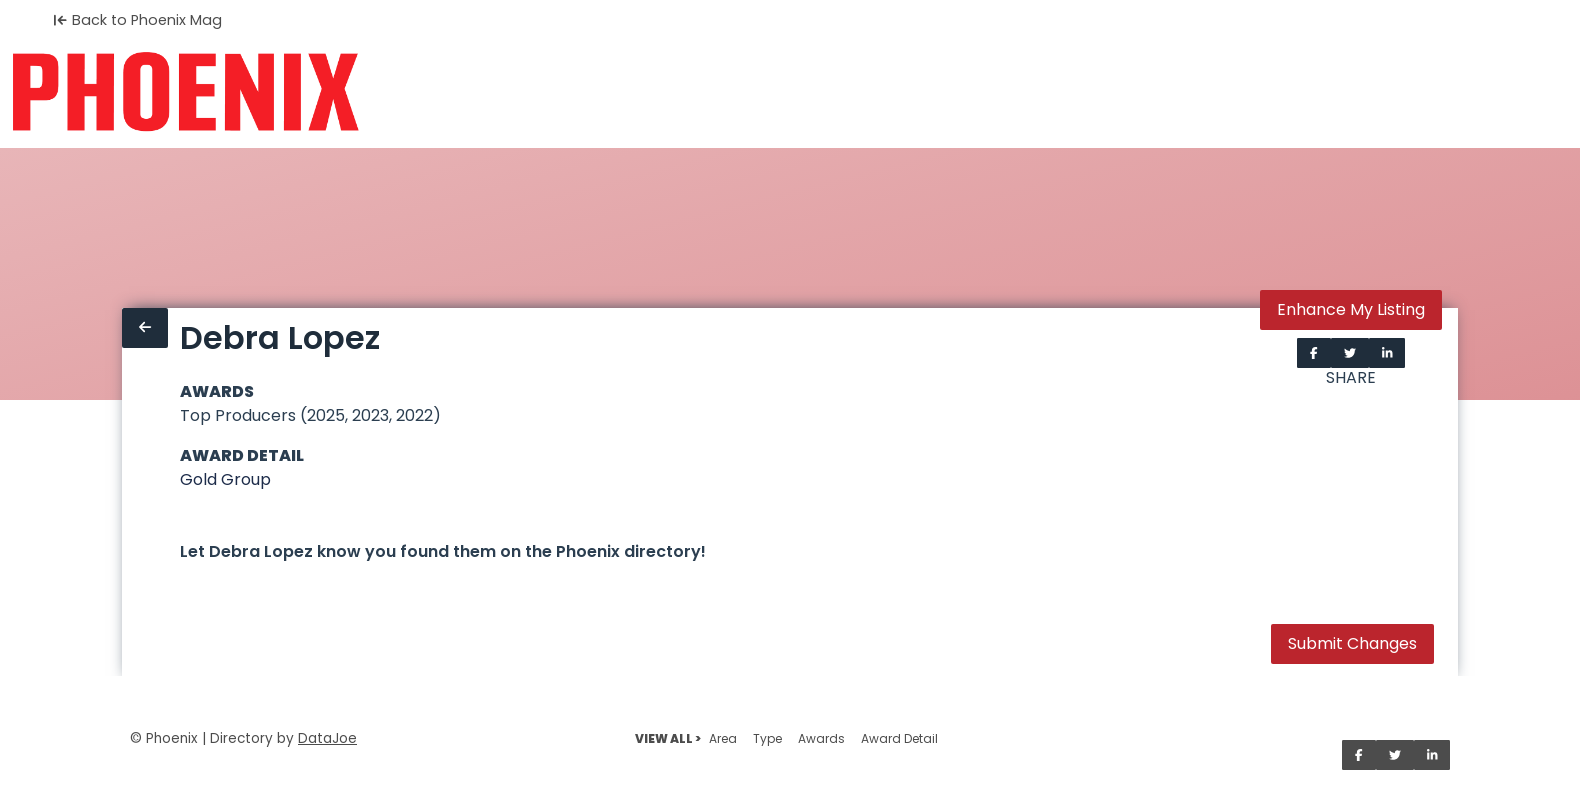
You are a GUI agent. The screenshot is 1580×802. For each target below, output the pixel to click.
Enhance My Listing (1351, 309)
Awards (821, 738)
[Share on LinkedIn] (1387, 353)
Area (723, 738)
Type (767, 738)
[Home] (185, 92)
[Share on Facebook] (1314, 353)
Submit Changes (1352, 643)
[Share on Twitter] (1350, 353)
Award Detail (899, 738)
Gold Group (225, 479)
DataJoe (327, 738)
